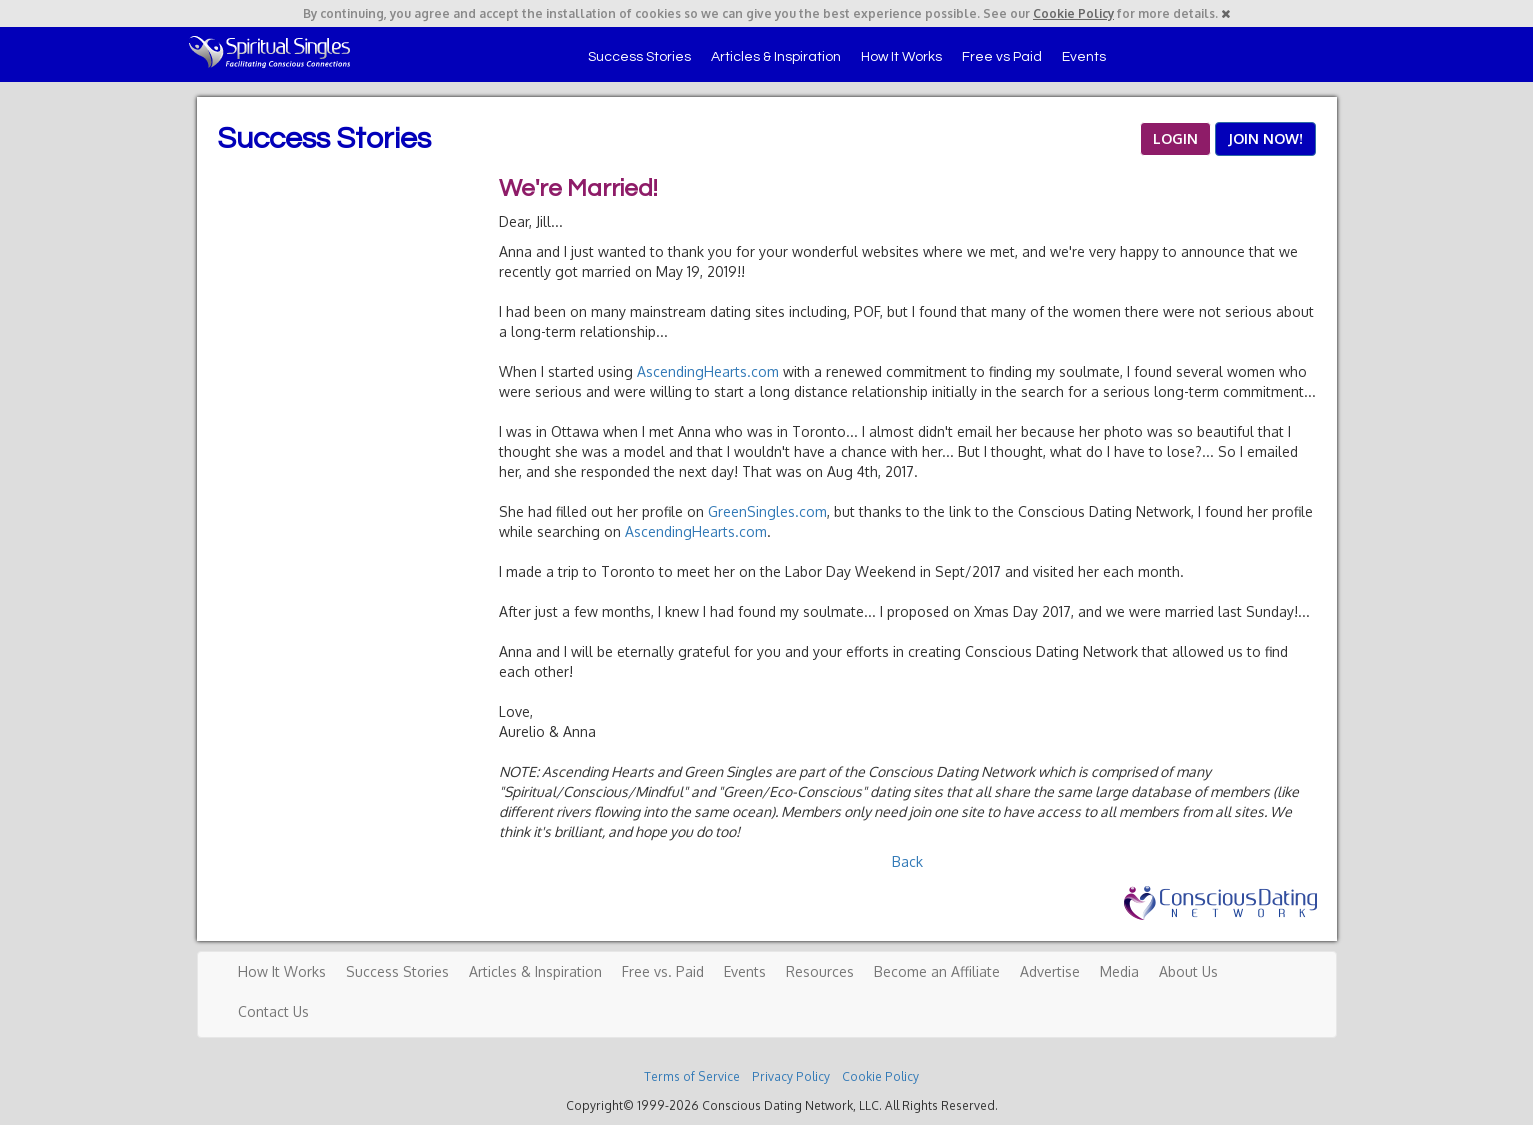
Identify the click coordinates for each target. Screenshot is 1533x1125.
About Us (1188, 971)
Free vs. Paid (663, 971)
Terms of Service (692, 1076)
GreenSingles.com (767, 511)
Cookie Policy (1073, 13)
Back (907, 861)
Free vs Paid (1002, 57)
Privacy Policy (791, 1076)
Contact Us (273, 1011)
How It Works (901, 57)
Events (1084, 57)
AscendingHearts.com (708, 371)
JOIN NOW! (1265, 138)
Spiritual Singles (269, 52)
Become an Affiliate (937, 971)
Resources (820, 971)
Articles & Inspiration (776, 57)
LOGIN (1175, 138)
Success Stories (639, 57)
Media (1119, 971)
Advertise (1050, 971)
